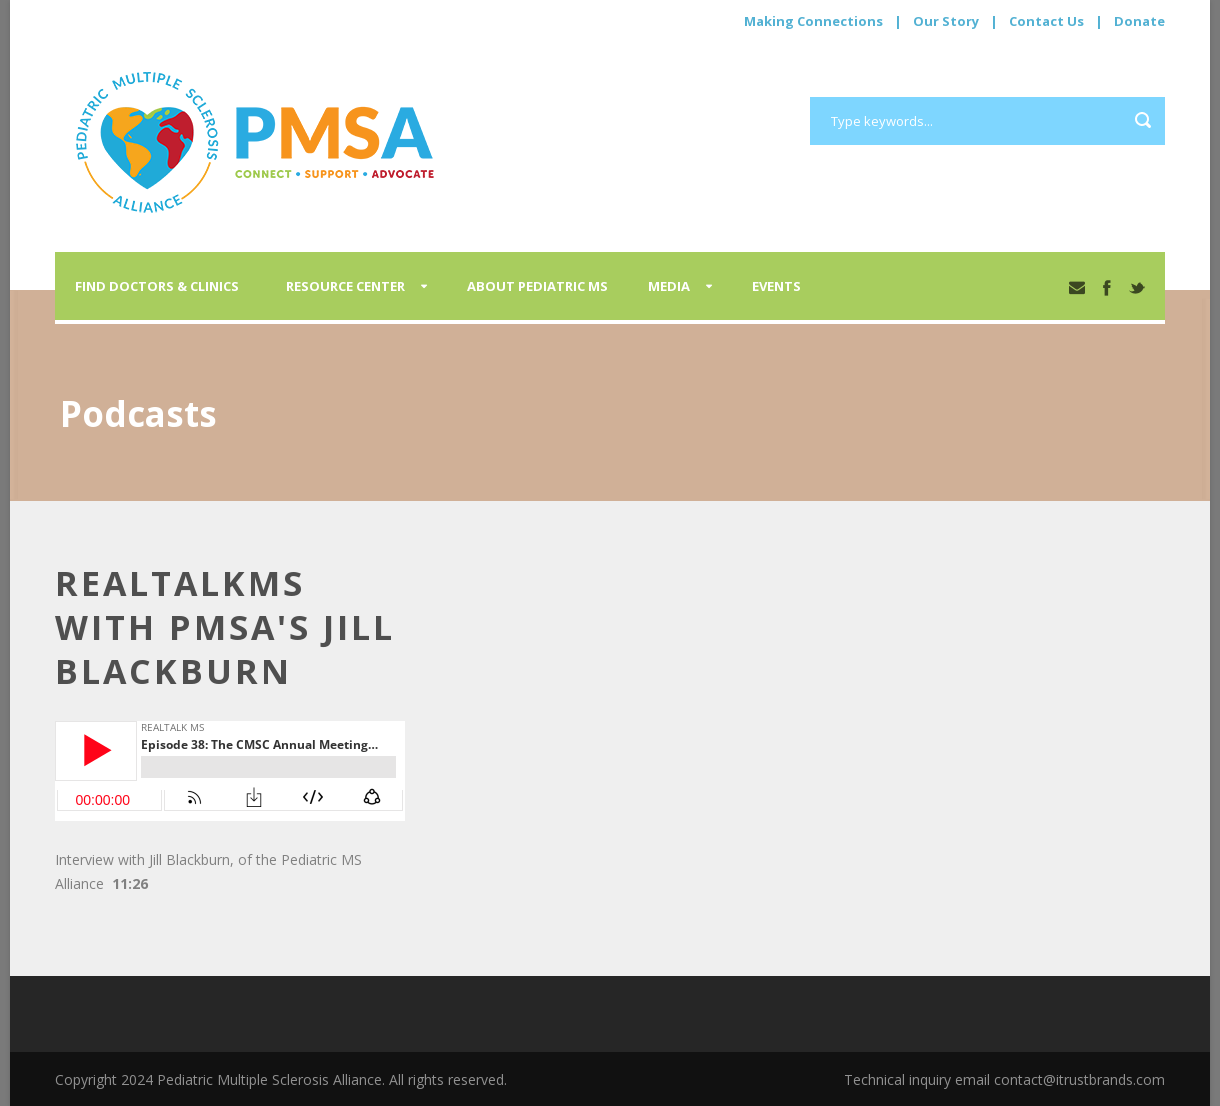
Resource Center (345, 286)
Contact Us (1046, 21)
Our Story (946, 21)
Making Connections (813, 21)
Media (669, 286)
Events (776, 286)
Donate (1139, 21)
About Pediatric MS (537, 286)
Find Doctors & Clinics (157, 286)
